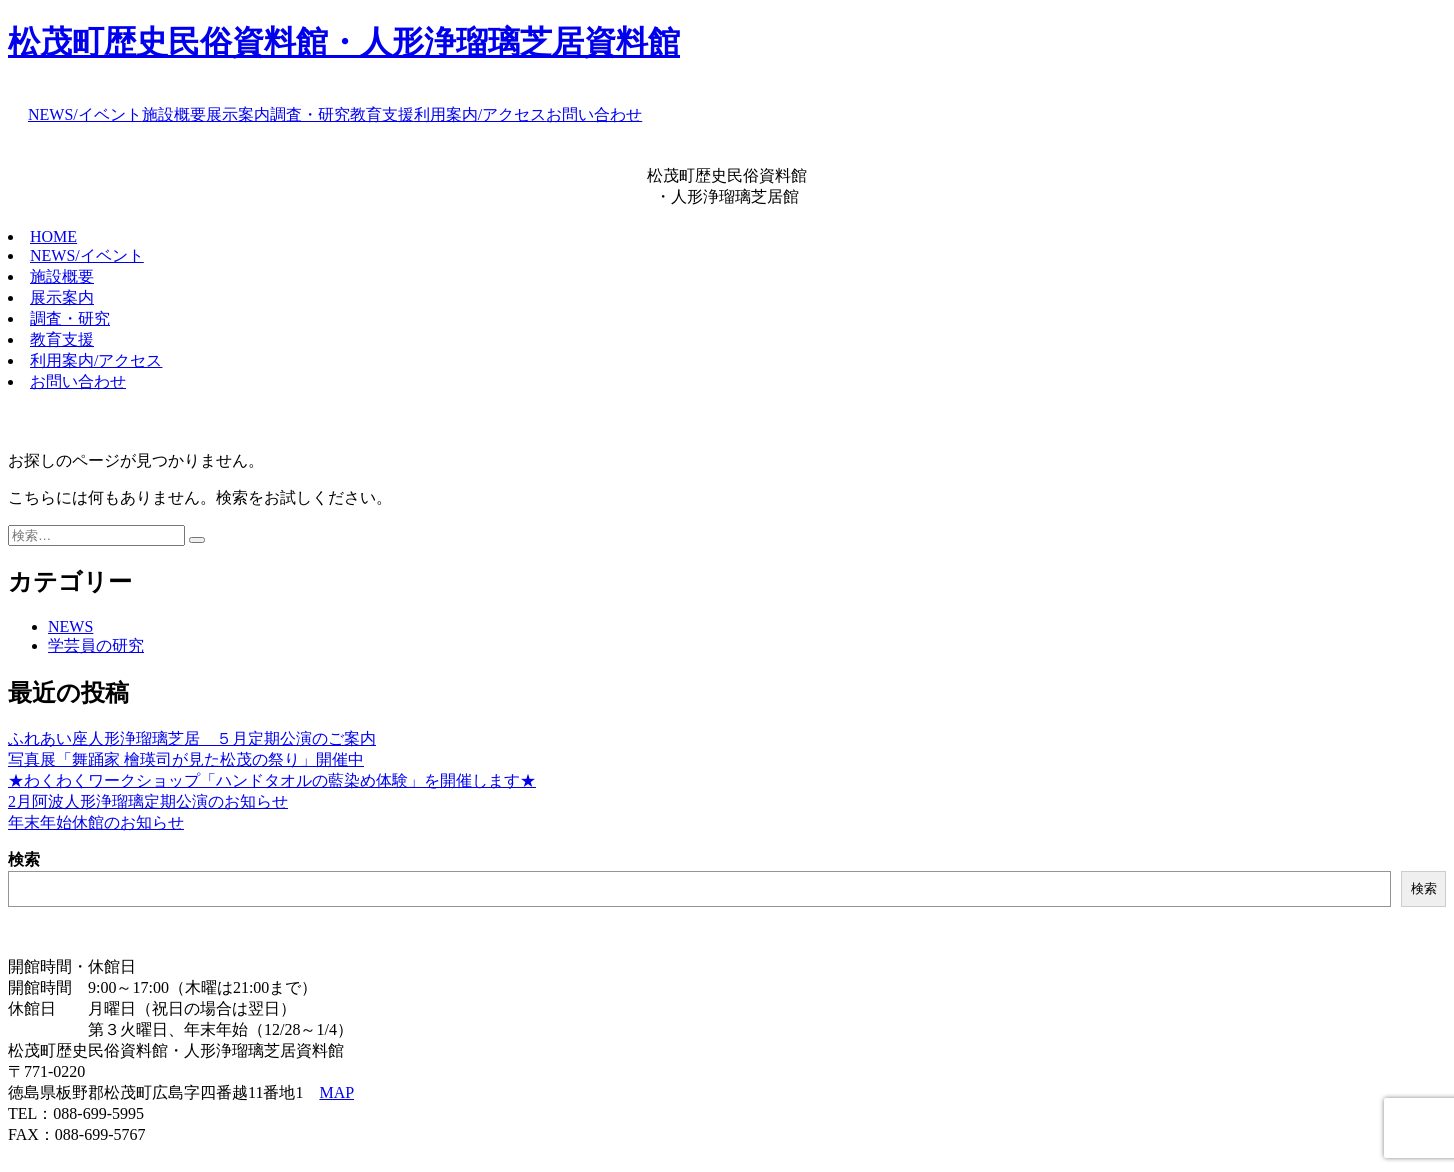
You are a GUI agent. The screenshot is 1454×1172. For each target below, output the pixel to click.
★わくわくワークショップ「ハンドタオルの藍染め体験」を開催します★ (272, 780)
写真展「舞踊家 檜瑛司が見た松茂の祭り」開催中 (186, 759)
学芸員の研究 (96, 645)
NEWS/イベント (85, 114)
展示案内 (238, 114)
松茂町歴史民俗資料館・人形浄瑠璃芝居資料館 (344, 42)
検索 (24, 859)
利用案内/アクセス (480, 114)
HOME (53, 236)
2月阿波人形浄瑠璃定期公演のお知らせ (148, 801)
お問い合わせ (594, 114)
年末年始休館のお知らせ (96, 822)
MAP (336, 1092)
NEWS (70, 626)
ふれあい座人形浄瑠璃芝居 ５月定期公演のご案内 (192, 738)
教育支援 (382, 114)
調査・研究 (310, 114)
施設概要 (174, 114)
